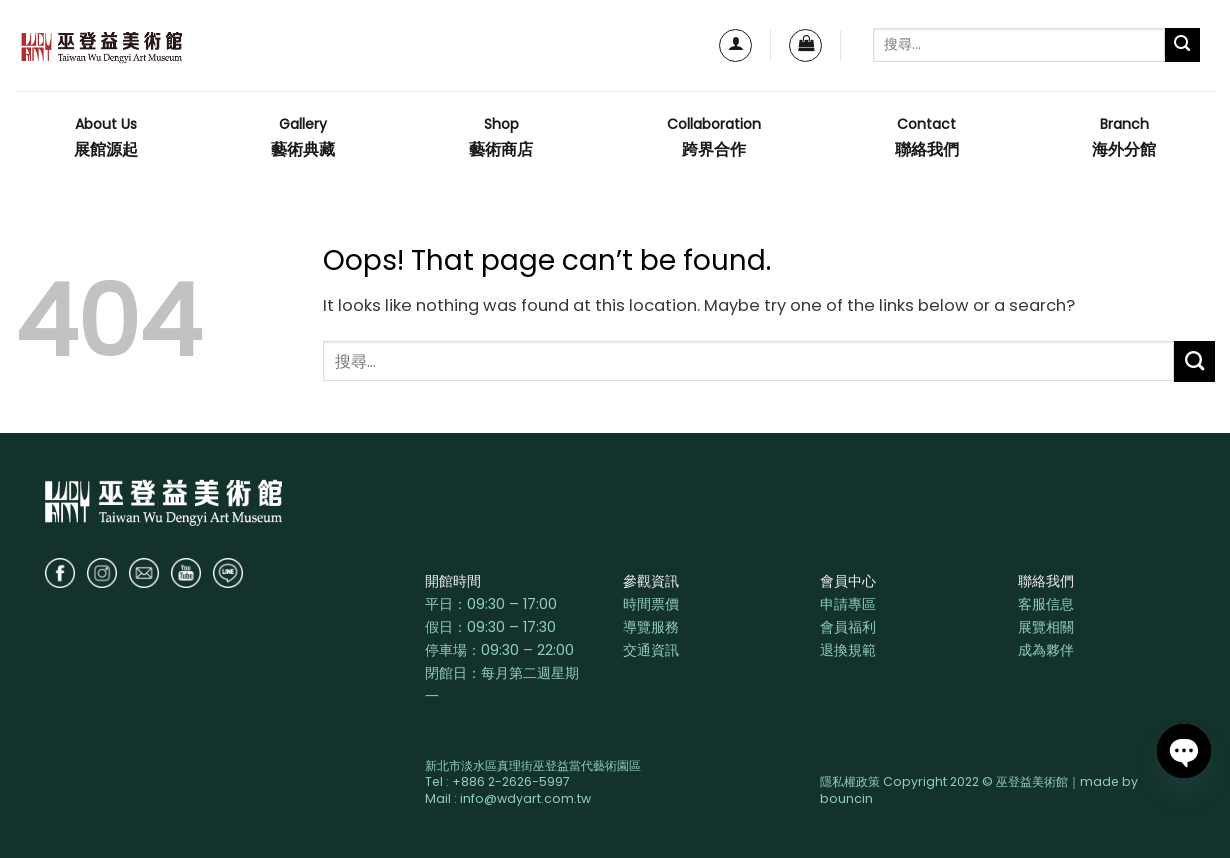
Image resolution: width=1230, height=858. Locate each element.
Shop (501, 138)
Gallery (303, 138)
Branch (1124, 138)
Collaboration (714, 138)
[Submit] (1182, 45)
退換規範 (848, 650)
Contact (927, 138)
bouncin (846, 798)
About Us (106, 138)
